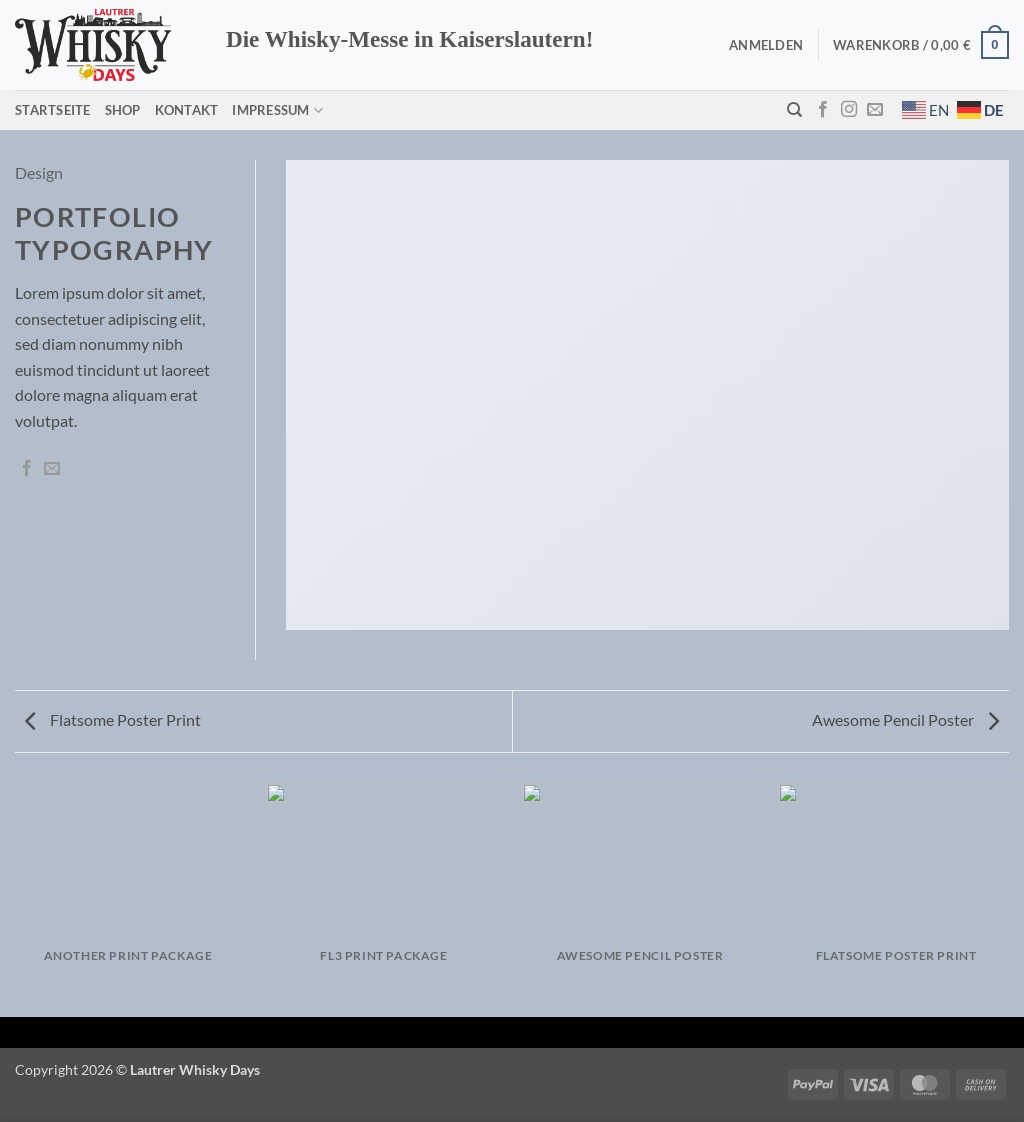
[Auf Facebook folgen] (823, 110)
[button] (766, 45)
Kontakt (187, 110)
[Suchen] (794, 110)
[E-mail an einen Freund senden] (52, 469)
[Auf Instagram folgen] (849, 110)
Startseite (53, 110)
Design (39, 172)
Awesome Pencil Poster (905, 719)
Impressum (277, 110)
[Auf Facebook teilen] (27, 469)
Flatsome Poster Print (113, 719)
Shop (123, 110)
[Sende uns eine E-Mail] (875, 110)
